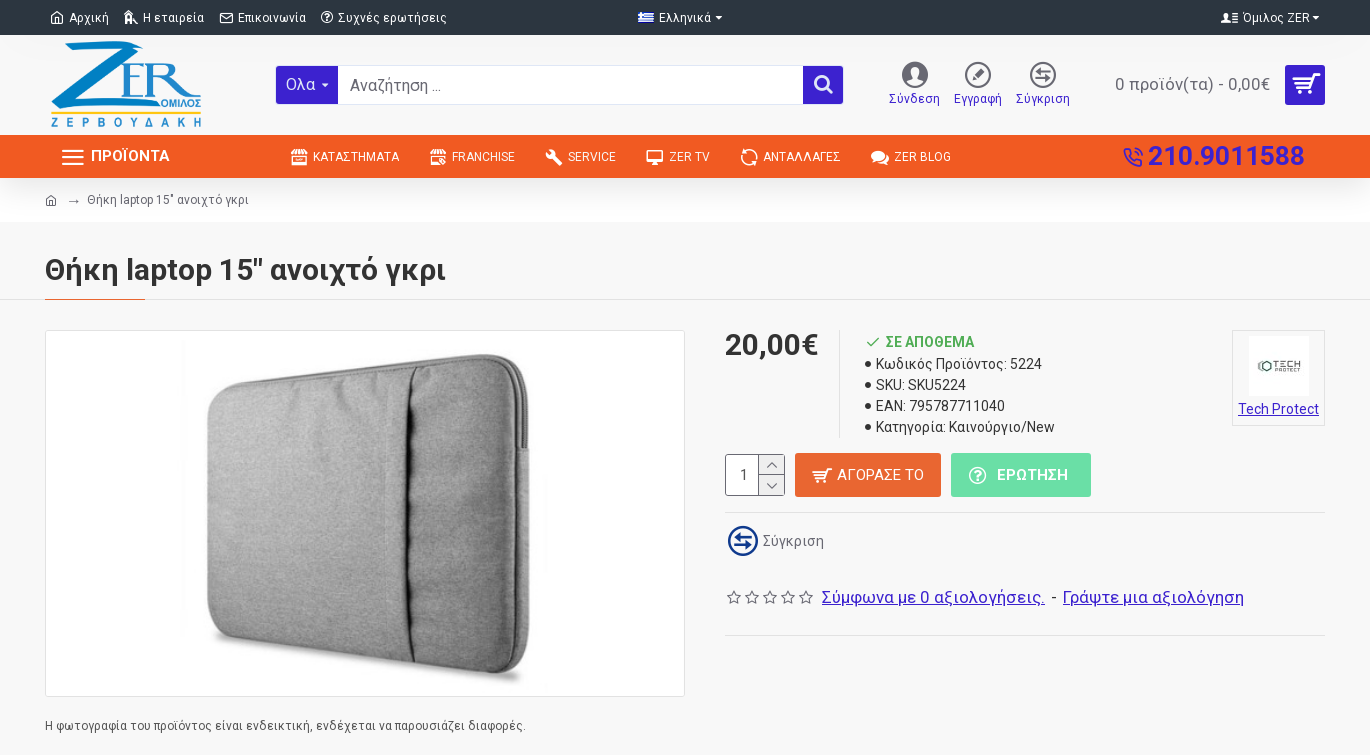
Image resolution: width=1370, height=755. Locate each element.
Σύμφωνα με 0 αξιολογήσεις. (933, 597)
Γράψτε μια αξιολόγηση (1153, 597)
